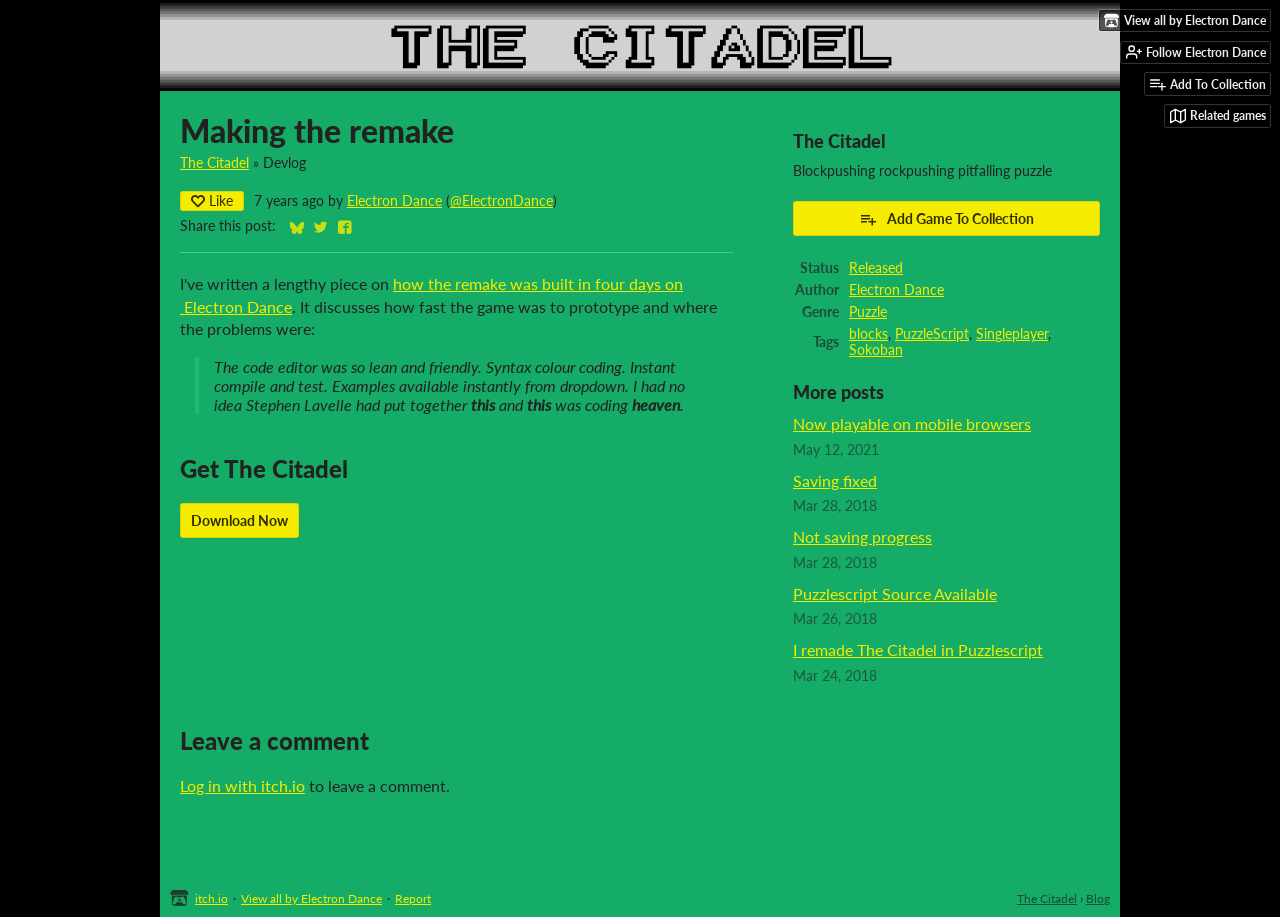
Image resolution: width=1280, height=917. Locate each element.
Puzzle (868, 312)
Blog (1098, 898)
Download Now (239, 520)
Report (413, 898)
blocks (868, 334)
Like (212, 200)
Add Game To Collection (946, 219)
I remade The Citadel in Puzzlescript (918, 649)
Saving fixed (835, 480)
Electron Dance (394, 201)
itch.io (211, 898)
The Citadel (214, 163)
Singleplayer (1012, 334)
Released (876, 268)
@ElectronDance (501, 201)
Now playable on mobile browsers (912, 423)
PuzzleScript (932, 334)
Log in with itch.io (242, 785)
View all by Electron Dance (311, 898)
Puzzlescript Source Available (895, 593)
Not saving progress (862, 536)
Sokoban (876, 350)
